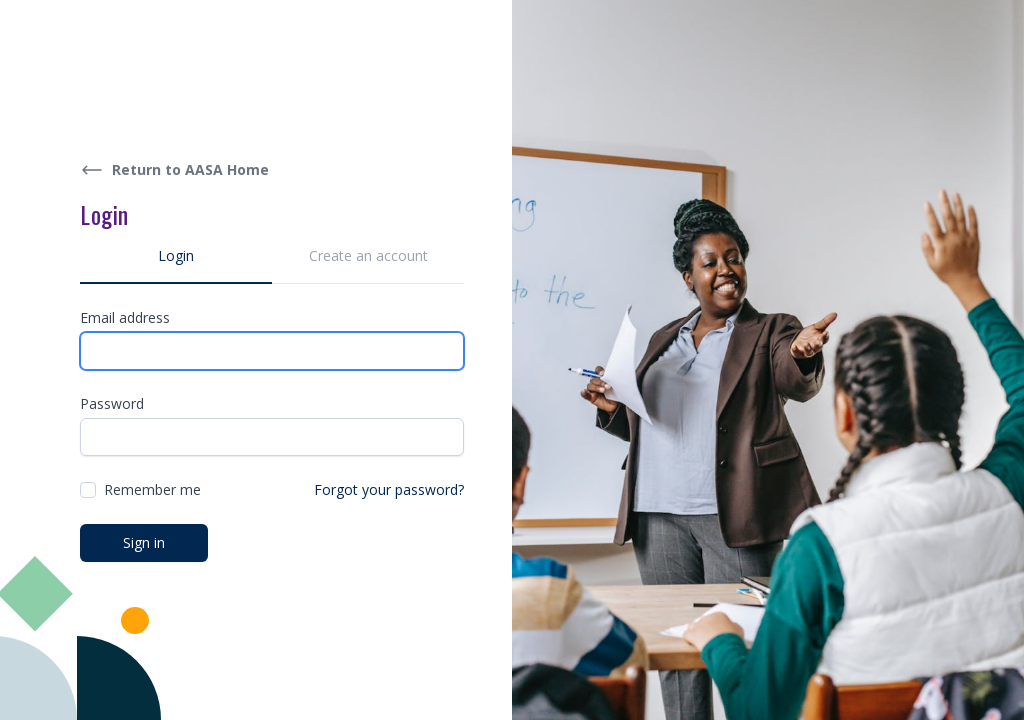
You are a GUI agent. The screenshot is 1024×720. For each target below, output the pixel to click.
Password (112, 403)
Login (176, 255)
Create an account (368, 255)
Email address (125, 317)
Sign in (144, 542)
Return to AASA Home (174, 170)
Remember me (152, 489)
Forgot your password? (389, 489)
